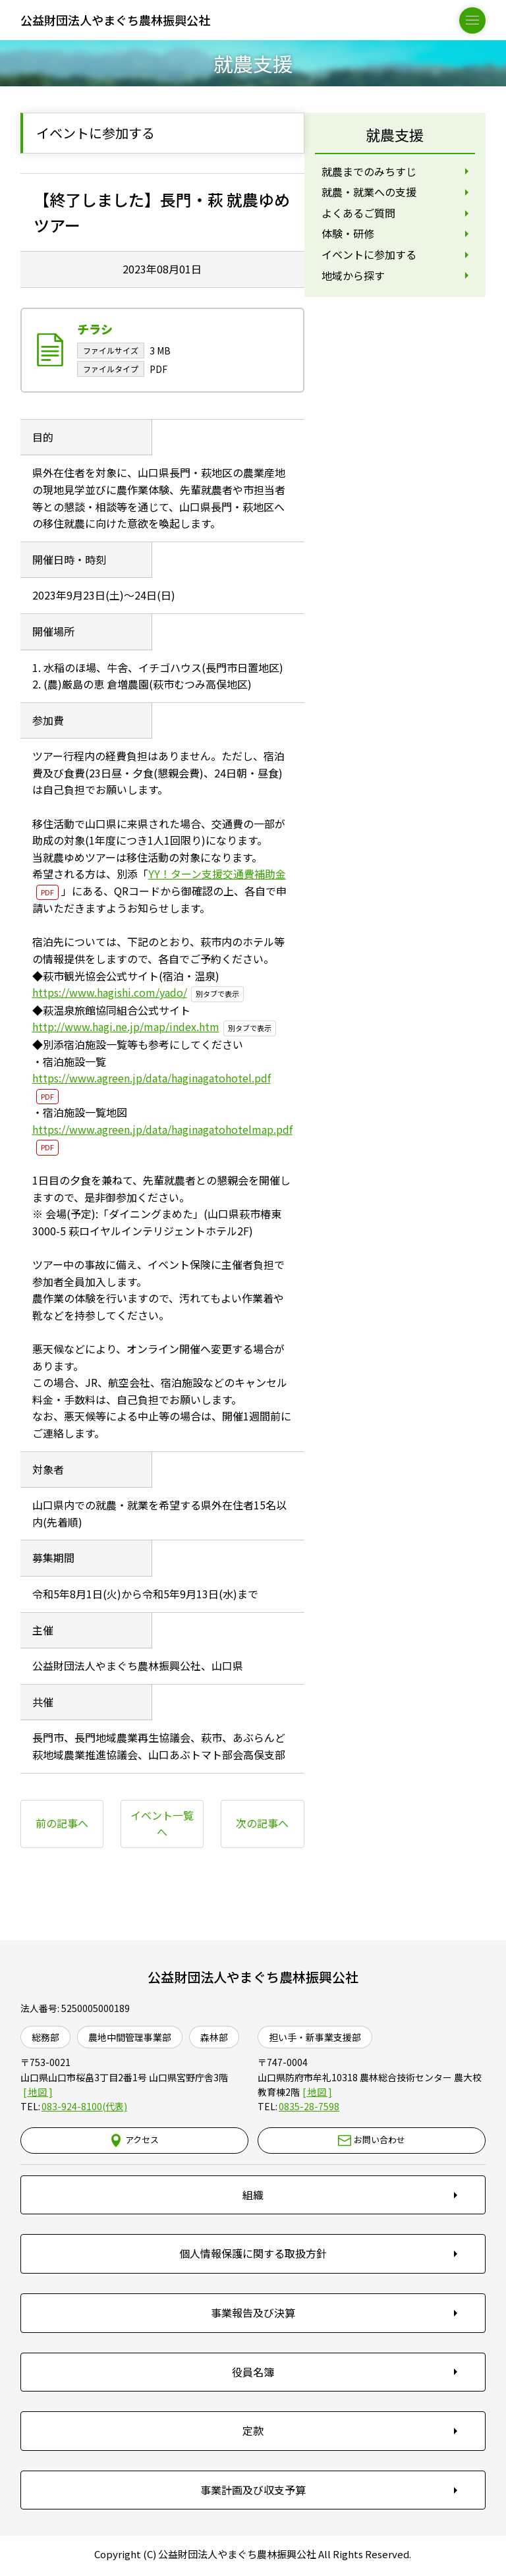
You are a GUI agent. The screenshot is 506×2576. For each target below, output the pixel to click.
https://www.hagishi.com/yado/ (109, 993)
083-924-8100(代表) (84, 2107)
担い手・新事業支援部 (315, 2037)
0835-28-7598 (309, 2107)
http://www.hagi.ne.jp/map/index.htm (125, 1027)
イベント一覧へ (162, 1824)
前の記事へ (62, 1824)
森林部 (214, 2037)
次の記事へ (262, 1824)
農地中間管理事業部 (129, 2037)
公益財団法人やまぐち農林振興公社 (253, 1977)
